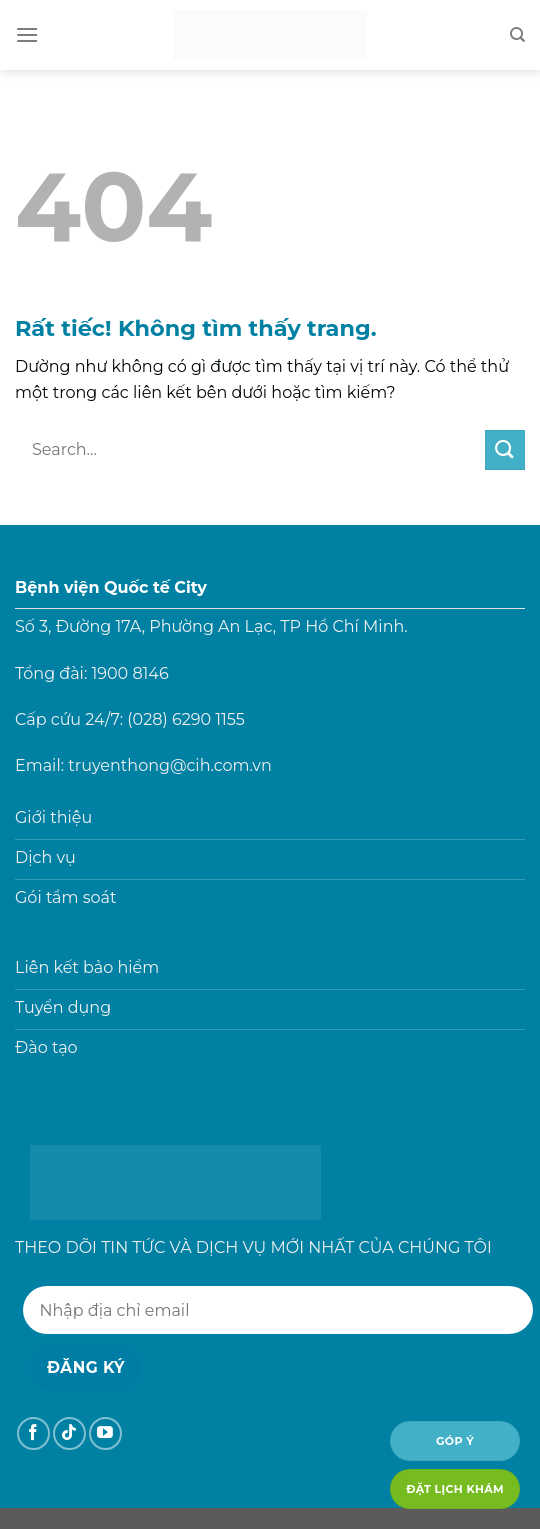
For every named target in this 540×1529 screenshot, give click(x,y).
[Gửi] (505, 449)
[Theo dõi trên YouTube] (105, 1433)
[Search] (517, 35)
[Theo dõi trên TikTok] (69, 1433)
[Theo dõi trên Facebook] (33, 1433)
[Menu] (27, 34)
